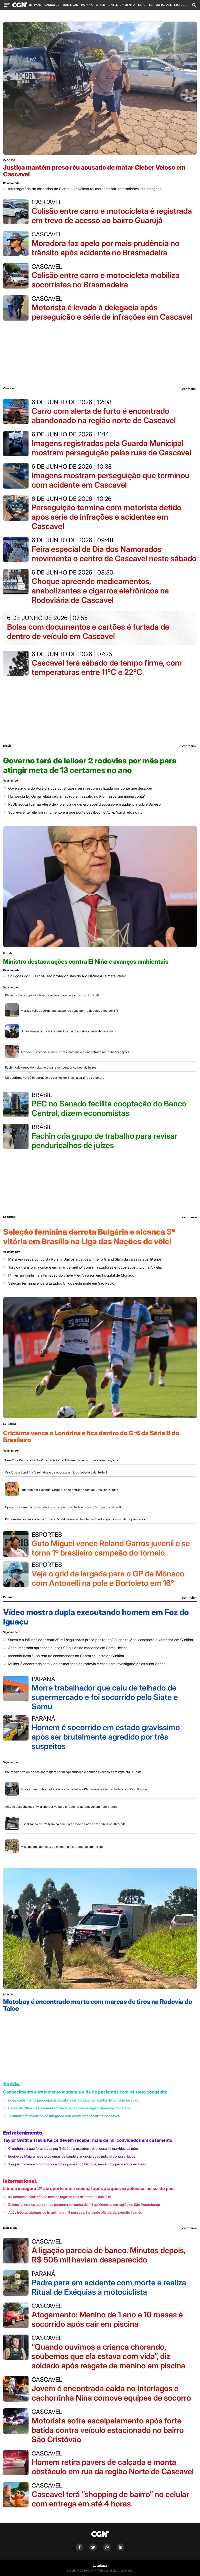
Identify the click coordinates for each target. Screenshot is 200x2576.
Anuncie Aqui (147, 10)
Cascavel (51, 4)
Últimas (35, 4)
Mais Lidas (70, 4)
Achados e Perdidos (171, 4)
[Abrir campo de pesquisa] (194, 5)
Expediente (100, 2565)
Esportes (145, 4)
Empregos (66, 10)
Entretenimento (122, 4)
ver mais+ (189, 389)
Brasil (100, 4)
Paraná (87, 4)
